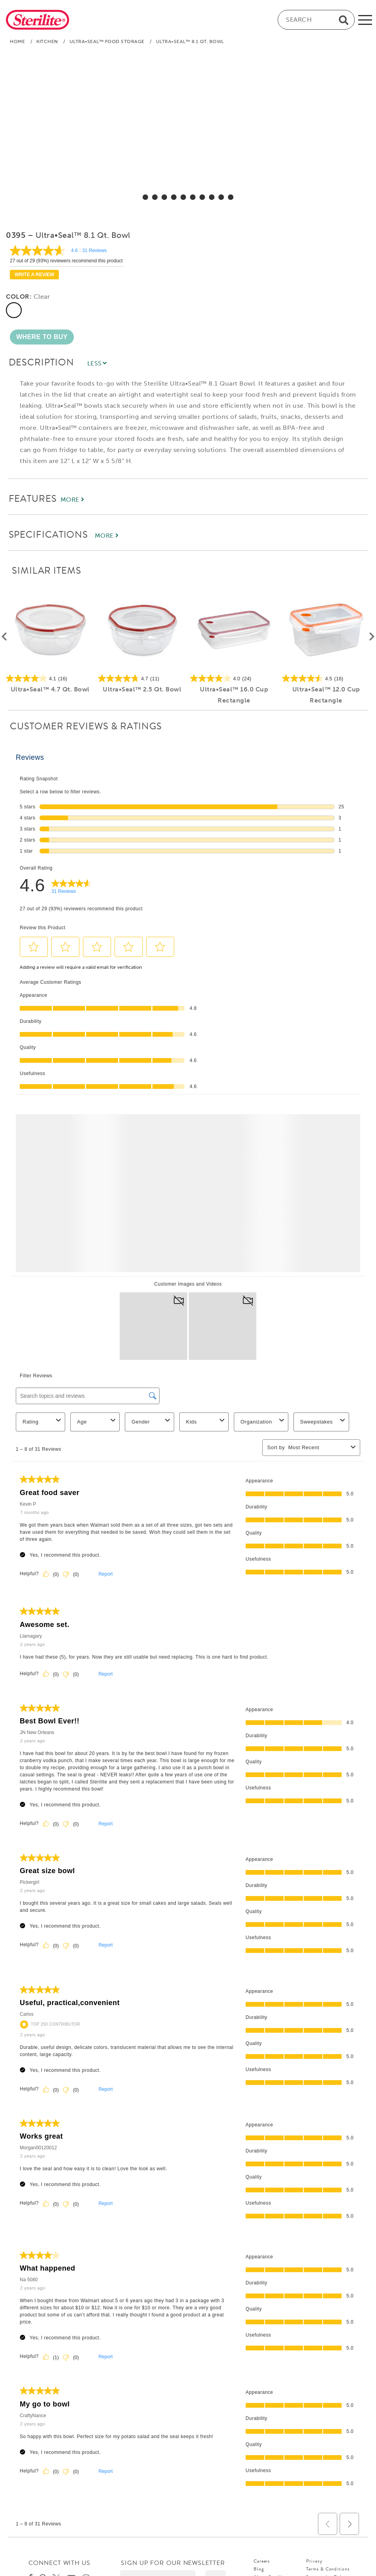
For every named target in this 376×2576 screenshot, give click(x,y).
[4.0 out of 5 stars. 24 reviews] (234, 678)
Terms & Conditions (327, 2568)
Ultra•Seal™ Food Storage (107, 41)
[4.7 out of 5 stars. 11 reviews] (142, 678)
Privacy (314, 2561)
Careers (262, 2561)
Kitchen (47, 41)
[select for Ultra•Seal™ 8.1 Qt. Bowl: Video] (231, 197)
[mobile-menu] (365, 20)
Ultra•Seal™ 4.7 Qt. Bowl (50, 689)
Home (17, 41)
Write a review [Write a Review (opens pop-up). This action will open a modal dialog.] (34, 274)
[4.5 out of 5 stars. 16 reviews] (326, 678)
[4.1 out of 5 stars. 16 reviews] (50, 678)
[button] (42, 337)
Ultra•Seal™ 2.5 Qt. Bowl (142, 689)
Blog (259, 2568)
